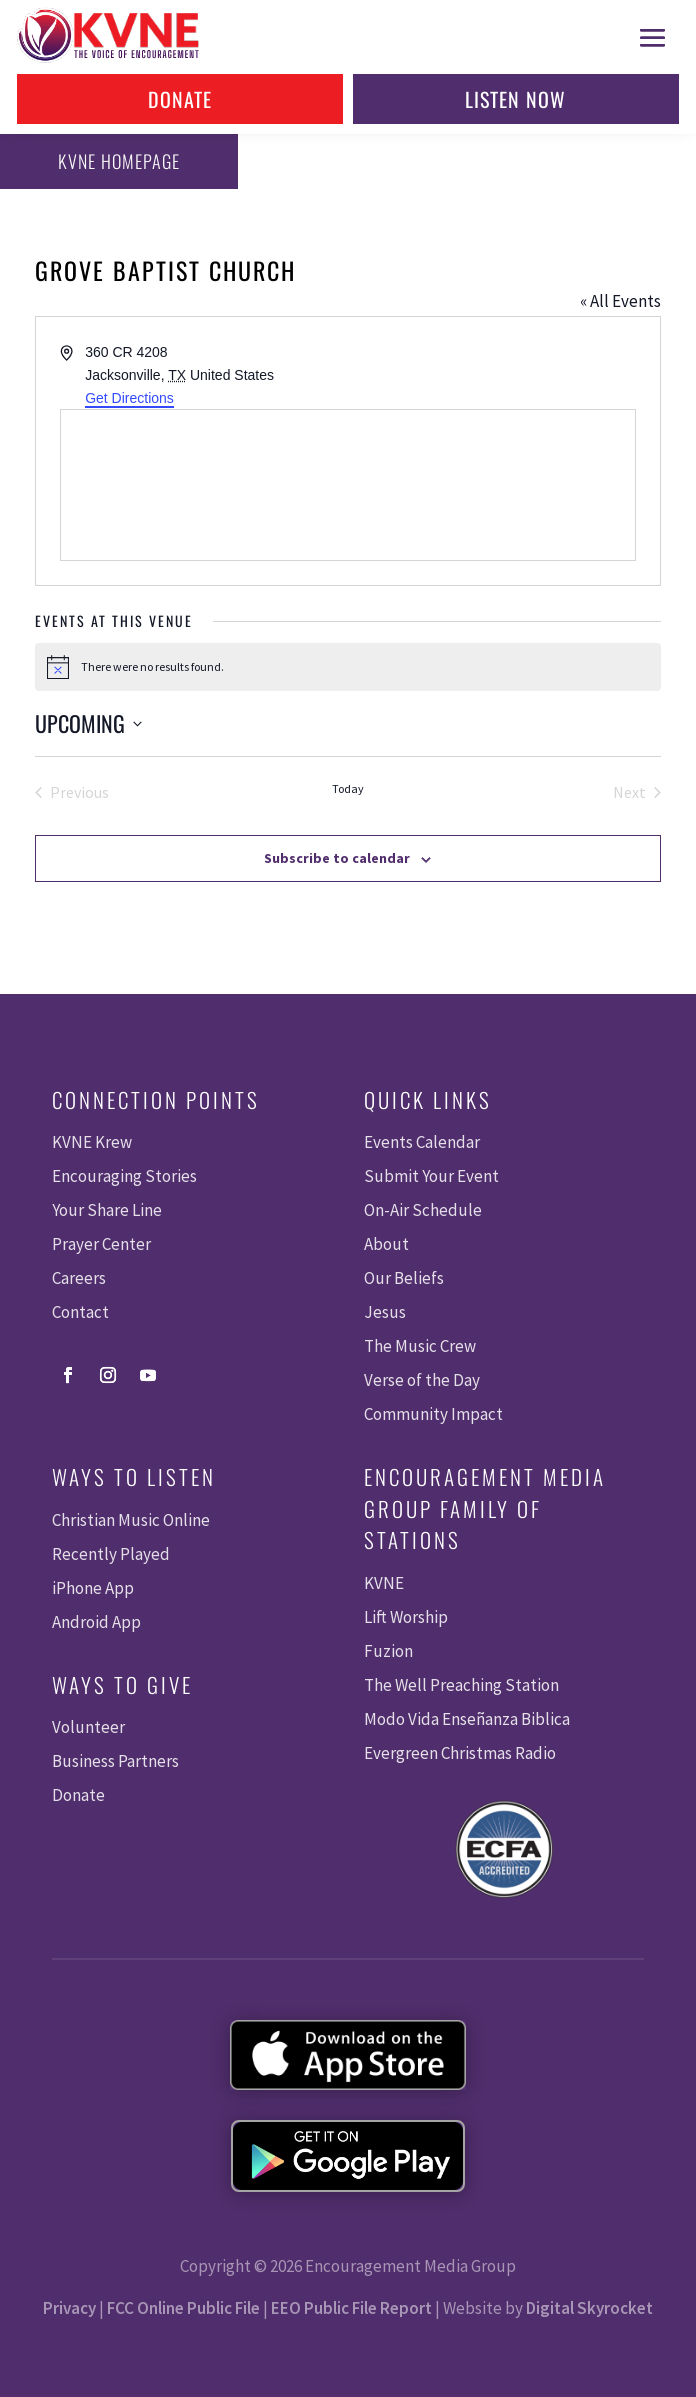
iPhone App (93, 1588)
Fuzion (388, 1651)
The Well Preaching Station (461, 1685)
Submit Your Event (431, 1176)
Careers (79, 1278)
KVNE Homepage (119, 161)
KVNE (384, 1583)
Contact (80, 1312)
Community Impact (433, 1414)
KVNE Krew (92, 1142)
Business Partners (115, 1761)
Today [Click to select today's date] (348, 788)
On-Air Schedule (423, 1210)
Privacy (69, 2308)
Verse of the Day (422, 1380)
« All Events (620, 301)
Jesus (385, 1312)
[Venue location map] (348, 485)
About (386, 1244)
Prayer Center (101, 1244)
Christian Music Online (131, 1520)
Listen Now (515, 99)
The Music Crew (420, 1346)
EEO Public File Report (351, 2308)
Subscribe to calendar (337, 858)
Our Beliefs (404, 1278)
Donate (180, 99)
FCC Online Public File (183, 2308)
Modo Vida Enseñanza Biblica (467, 1719)
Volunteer (88, 1727)
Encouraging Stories (124, 1176)
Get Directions (129, 398)
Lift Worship (406, 1617)
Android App (96, 1622)
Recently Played (111, 1554)
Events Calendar (422, 1142)
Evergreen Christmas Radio (460, 1753)
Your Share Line (107, 1210)
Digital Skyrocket (589, 2308)
